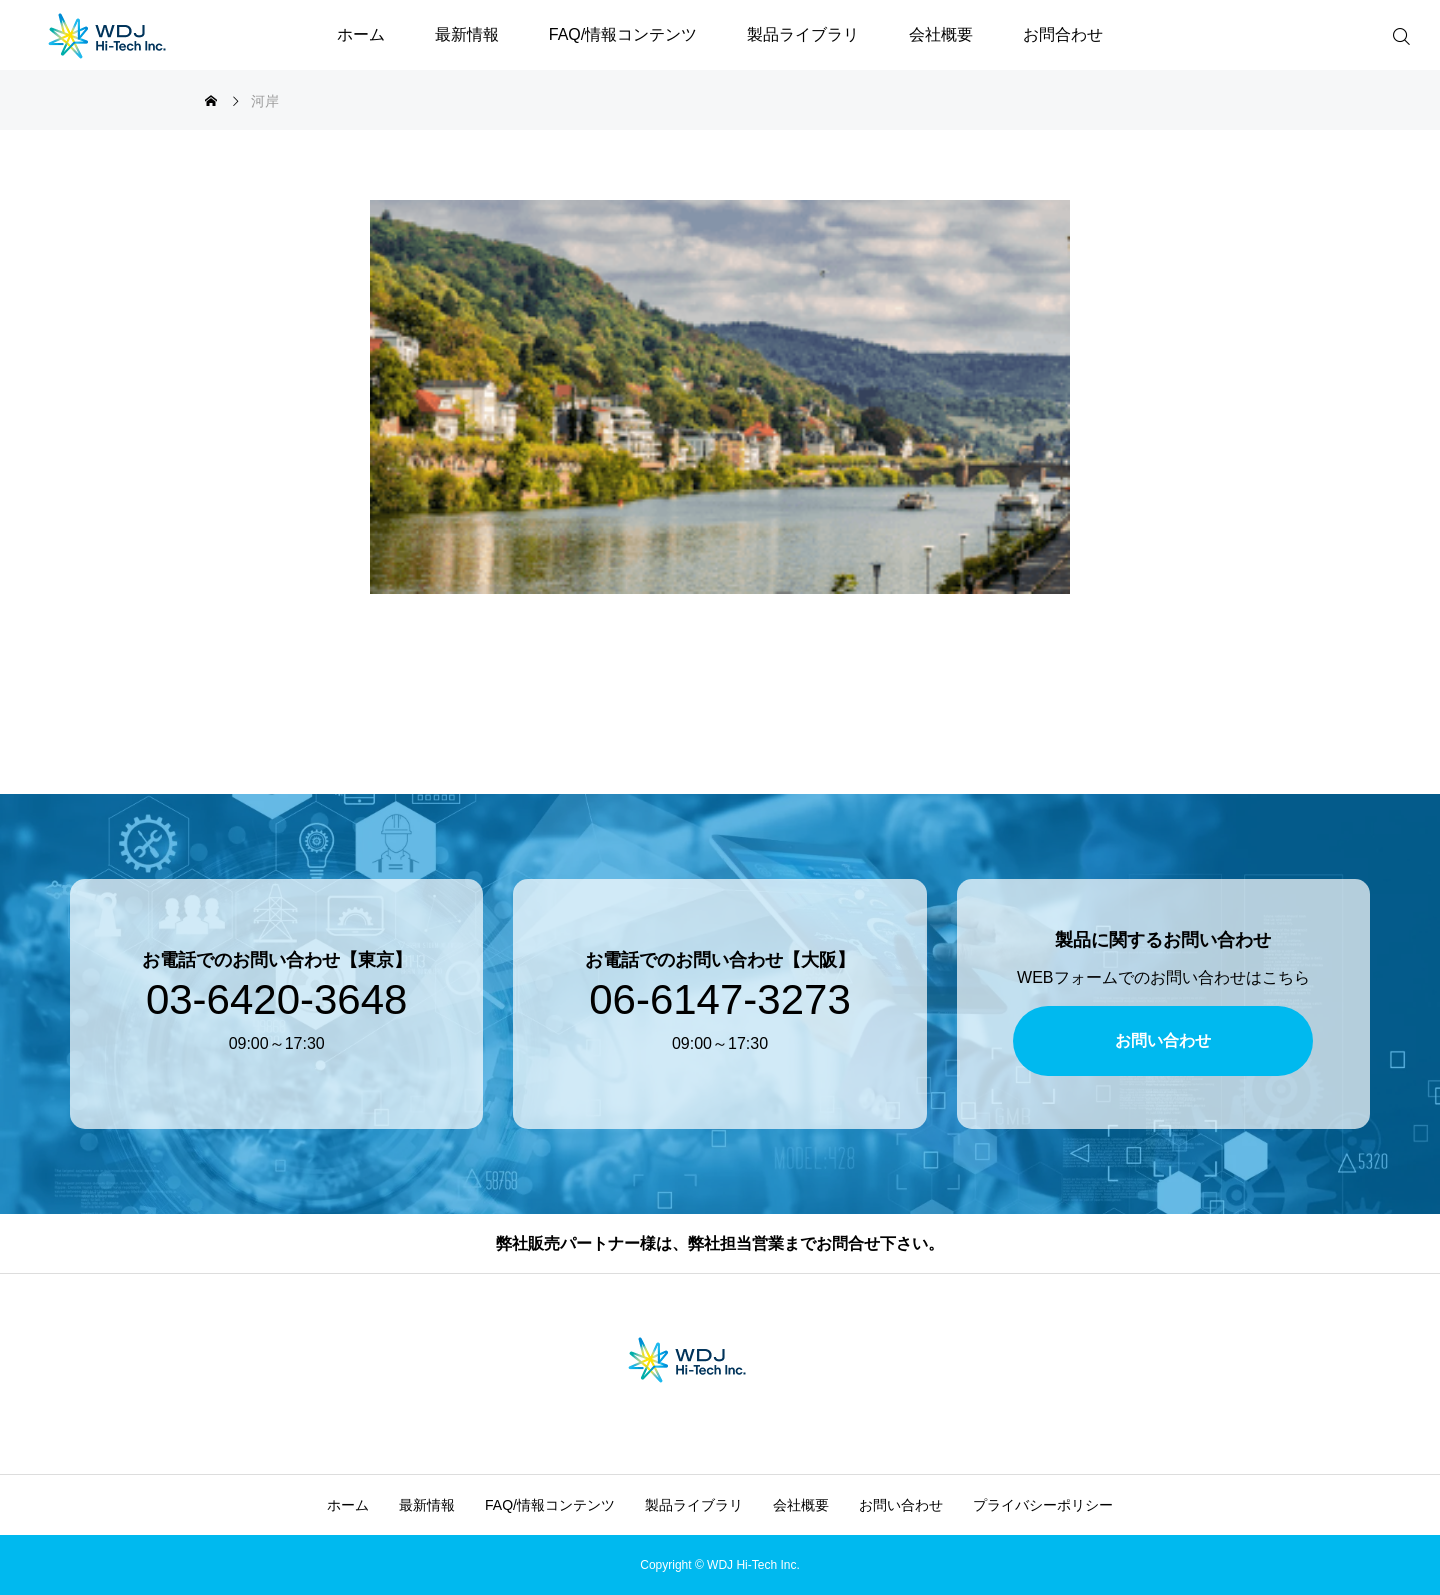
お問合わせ (1063, 34)
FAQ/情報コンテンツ (623, 34)
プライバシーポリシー (1043, 1505)
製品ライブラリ (803, 34)
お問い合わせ (901, 1505)
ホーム (361, 34)
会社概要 (941, 34)
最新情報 (467, 34)
